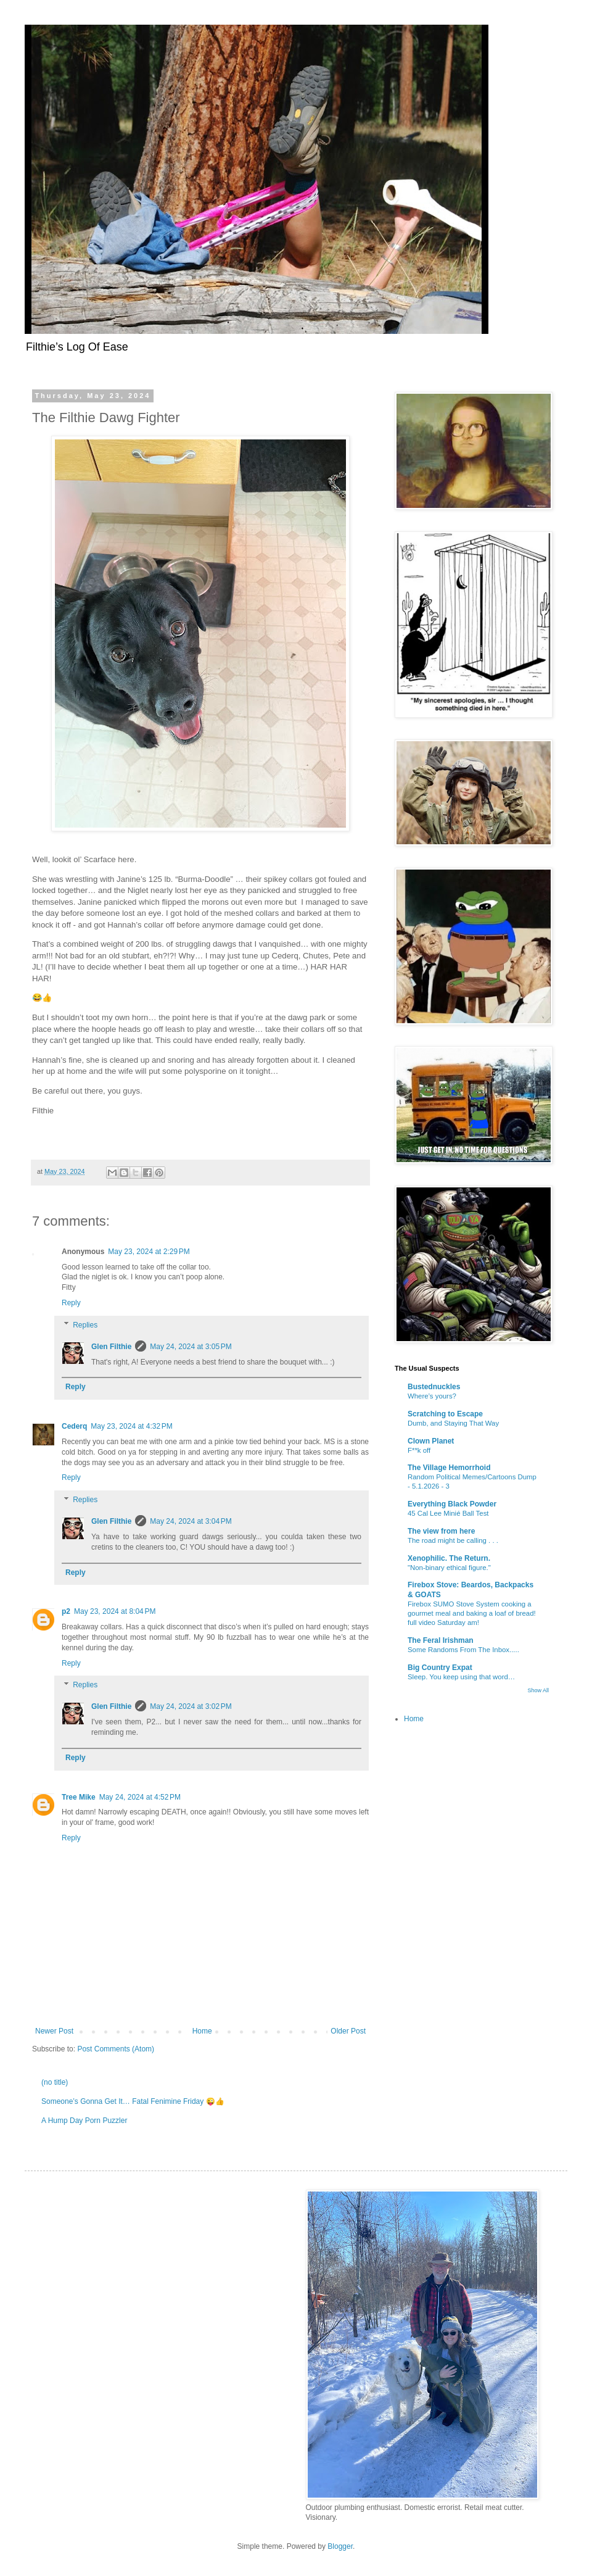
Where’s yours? (432, 1396)
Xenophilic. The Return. (449, 1558)
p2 (66, 1611)
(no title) (54, 2082)
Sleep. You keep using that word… (461, 1677)
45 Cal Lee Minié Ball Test (448, 1513)
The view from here (441, 1531)
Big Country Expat (440, 1667)
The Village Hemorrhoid (449, 1467)
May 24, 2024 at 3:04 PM (190, 1521)
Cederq (74, 1426)
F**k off (419, 1450)
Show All (538, 1690)
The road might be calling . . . (453, 1540)
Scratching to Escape (445, 1414)
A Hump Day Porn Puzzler (84, 2120)
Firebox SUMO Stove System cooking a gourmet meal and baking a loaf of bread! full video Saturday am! (472, 1613)
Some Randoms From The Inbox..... (463, 1649)
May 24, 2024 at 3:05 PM (190, 1346)
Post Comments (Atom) (115, 2049)
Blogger (340, 2546)
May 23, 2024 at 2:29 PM (148, 1251)
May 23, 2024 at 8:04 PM (114, 1611)
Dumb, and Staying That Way (453, 1423)
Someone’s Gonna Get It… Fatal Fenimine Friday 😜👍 (132, 2101)
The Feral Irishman (441, 1640)
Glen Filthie (111, 1346)
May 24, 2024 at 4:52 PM (140, 1797)
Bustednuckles (434, 1386)
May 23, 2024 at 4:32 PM (131, 1426)
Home (202, 2031)
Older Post (348, 2031)
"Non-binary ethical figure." (449, 1567)
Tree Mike (79, 1797)
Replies (85, 1325)
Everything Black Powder (452, 1504)
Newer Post (54, 2031)
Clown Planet (431, 1441)
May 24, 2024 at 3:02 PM (190, 1706)
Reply (71, 1302)
